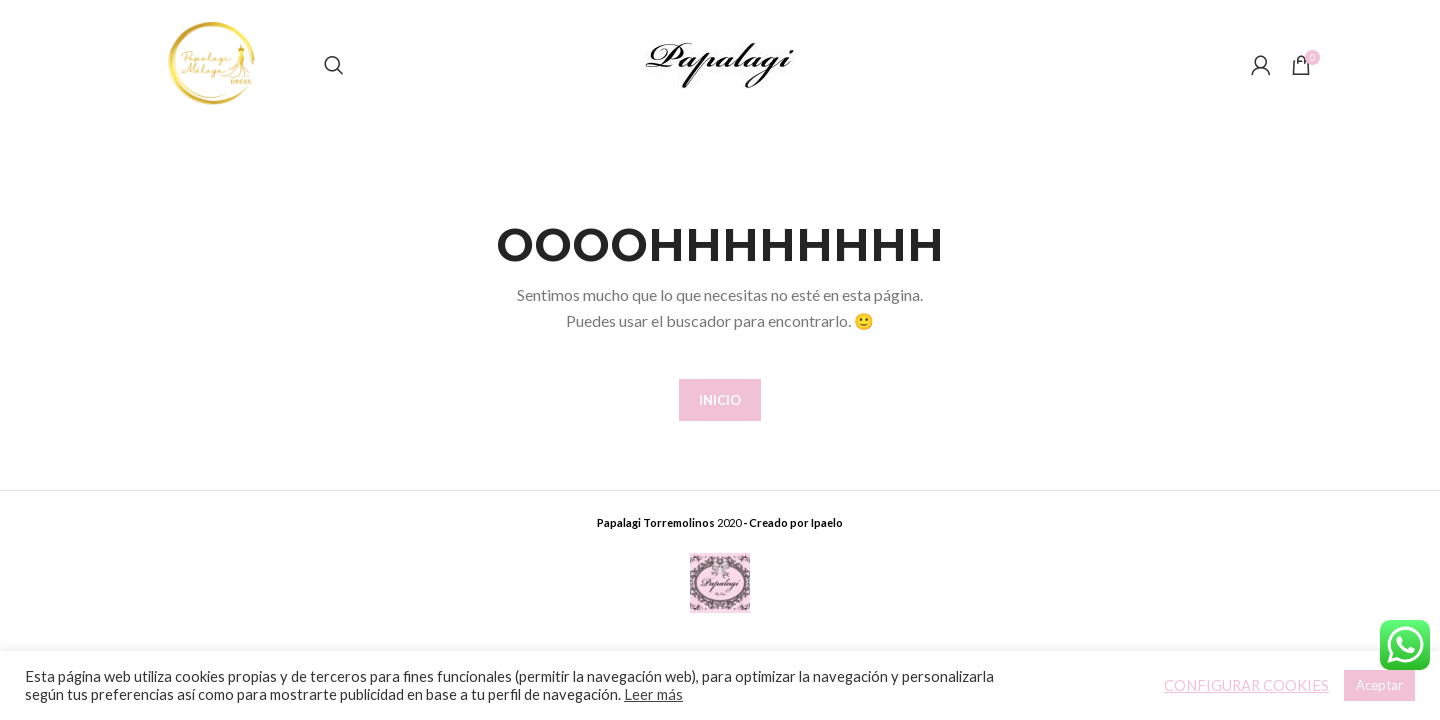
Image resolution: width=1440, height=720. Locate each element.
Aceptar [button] (1379, 685)
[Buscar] (334, 65)
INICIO (720, 400)
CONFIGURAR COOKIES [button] (1246, 685)
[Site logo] (214, 63)
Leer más (653, 694)
